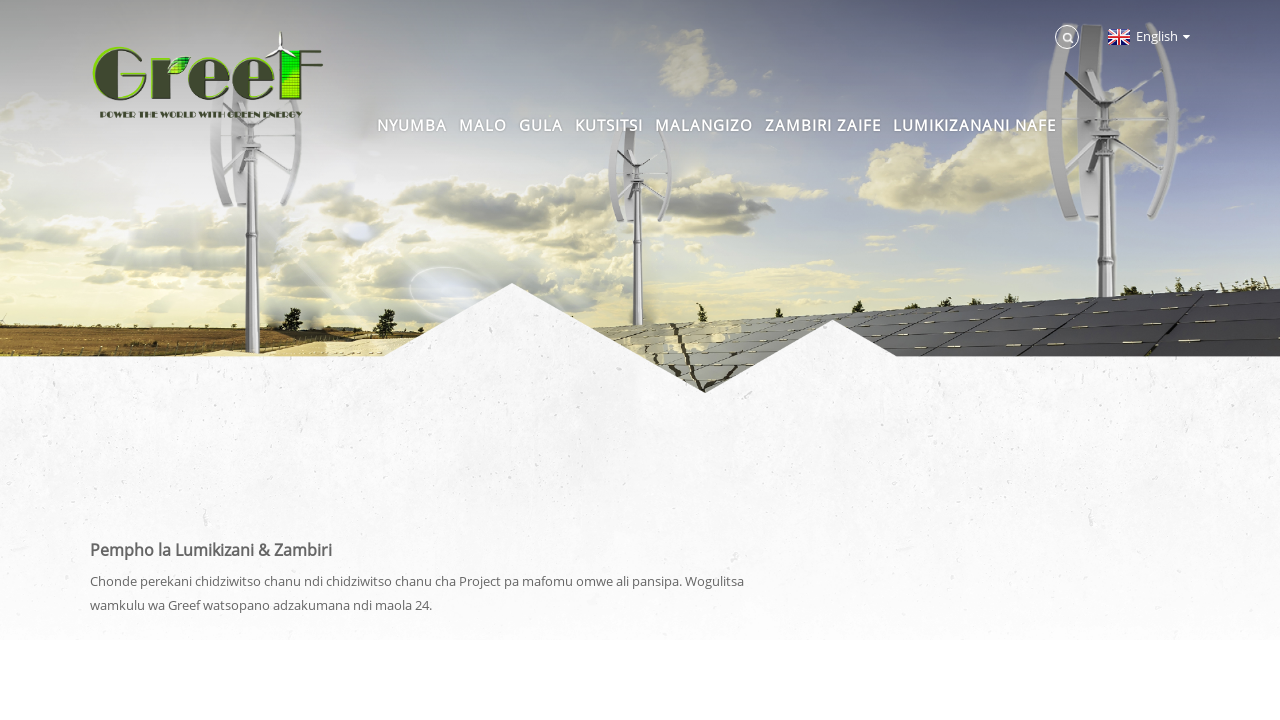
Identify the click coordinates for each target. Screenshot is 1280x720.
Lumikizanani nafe (974, 125)
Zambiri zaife (823, 125)
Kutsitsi (609, 125)
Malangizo (704, 125)
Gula (541, 125)
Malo (483, 125)
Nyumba (412, 125)
